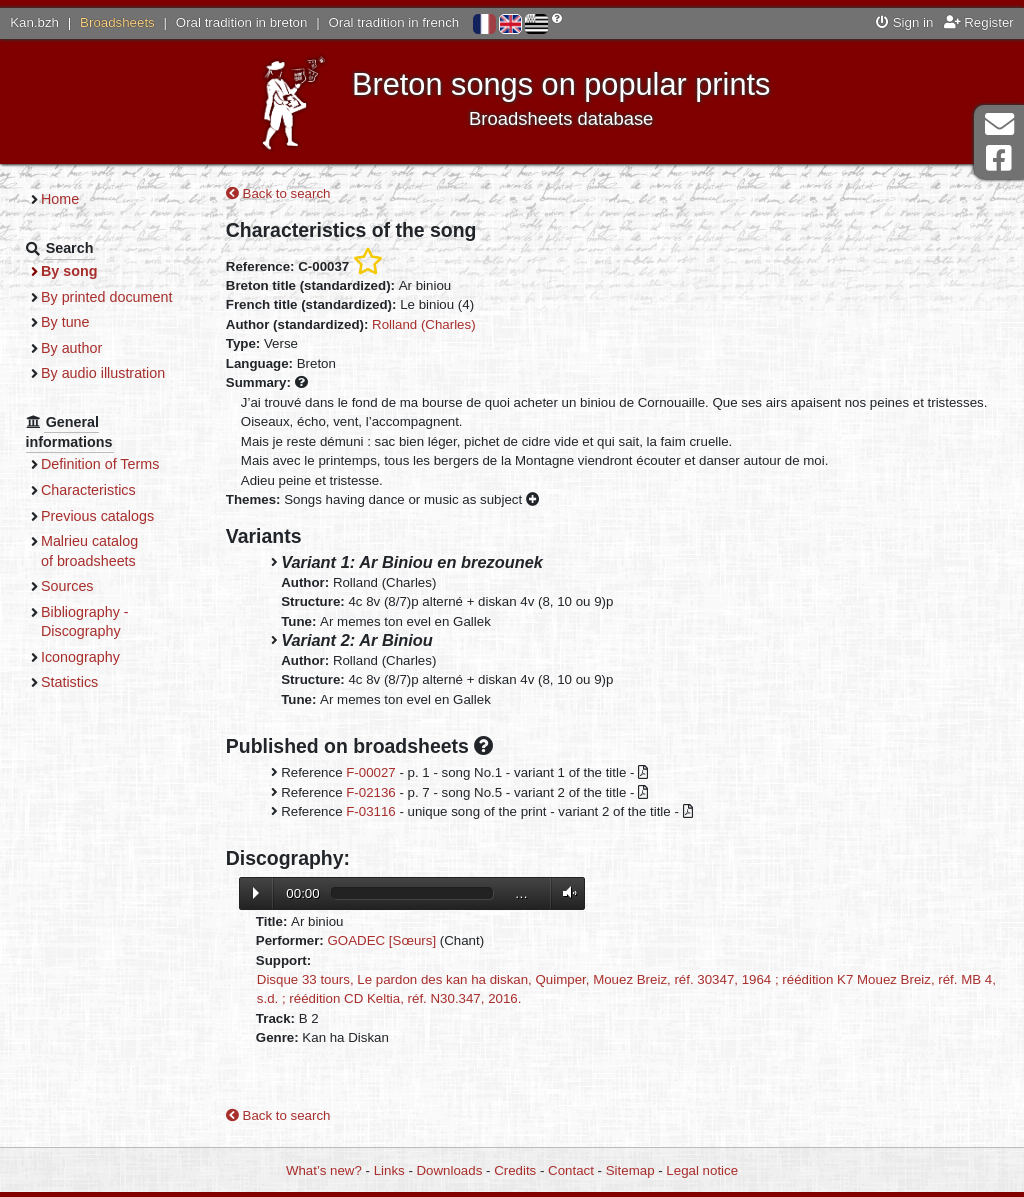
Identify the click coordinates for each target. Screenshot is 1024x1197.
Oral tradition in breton (242, 22)
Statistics (69, 682)
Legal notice (702, 1170)
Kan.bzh (34, 22)
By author (71, 348)
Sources (67, 586)
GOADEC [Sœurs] (382, 940)
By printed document (106, 297)
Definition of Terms (100, 464)
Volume (565, 893)
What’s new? (324, 1170)
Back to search (278, 193)
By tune (65, 322)
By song (69, 271)
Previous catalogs (97, 516)
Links (389, 1170)
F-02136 (371, 792)
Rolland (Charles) (423, 324)
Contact (571, 1170)
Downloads (450, 1170)
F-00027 (371, 772)
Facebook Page (999, 158)
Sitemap (630, 1170)
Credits (515, 1170)
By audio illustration (103, 373)
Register (979, 22)
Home (60, 199)
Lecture (256, 893)
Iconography (80, 657)
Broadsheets (117, 22)
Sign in (904, 22)
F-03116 (371, 811)
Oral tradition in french (393, 22)
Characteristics (88, 490)
